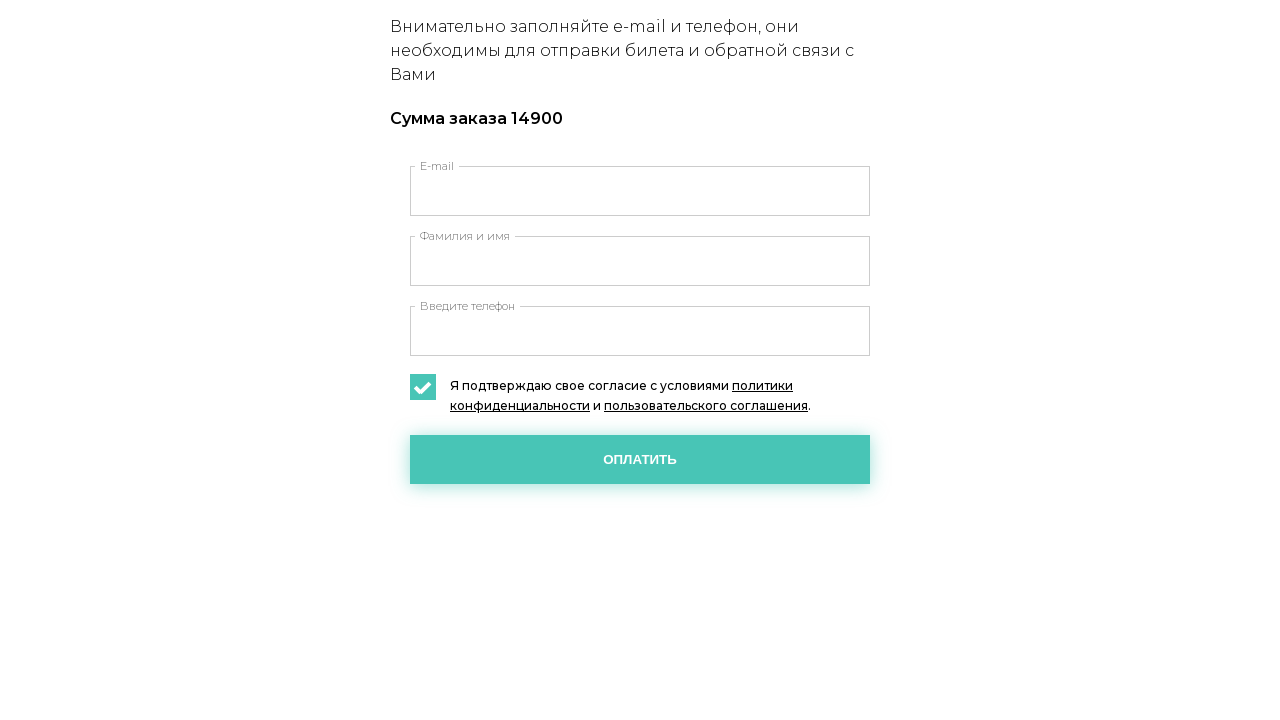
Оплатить (640, 459)
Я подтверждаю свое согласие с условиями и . (610, 394)
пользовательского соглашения (706, 405)
